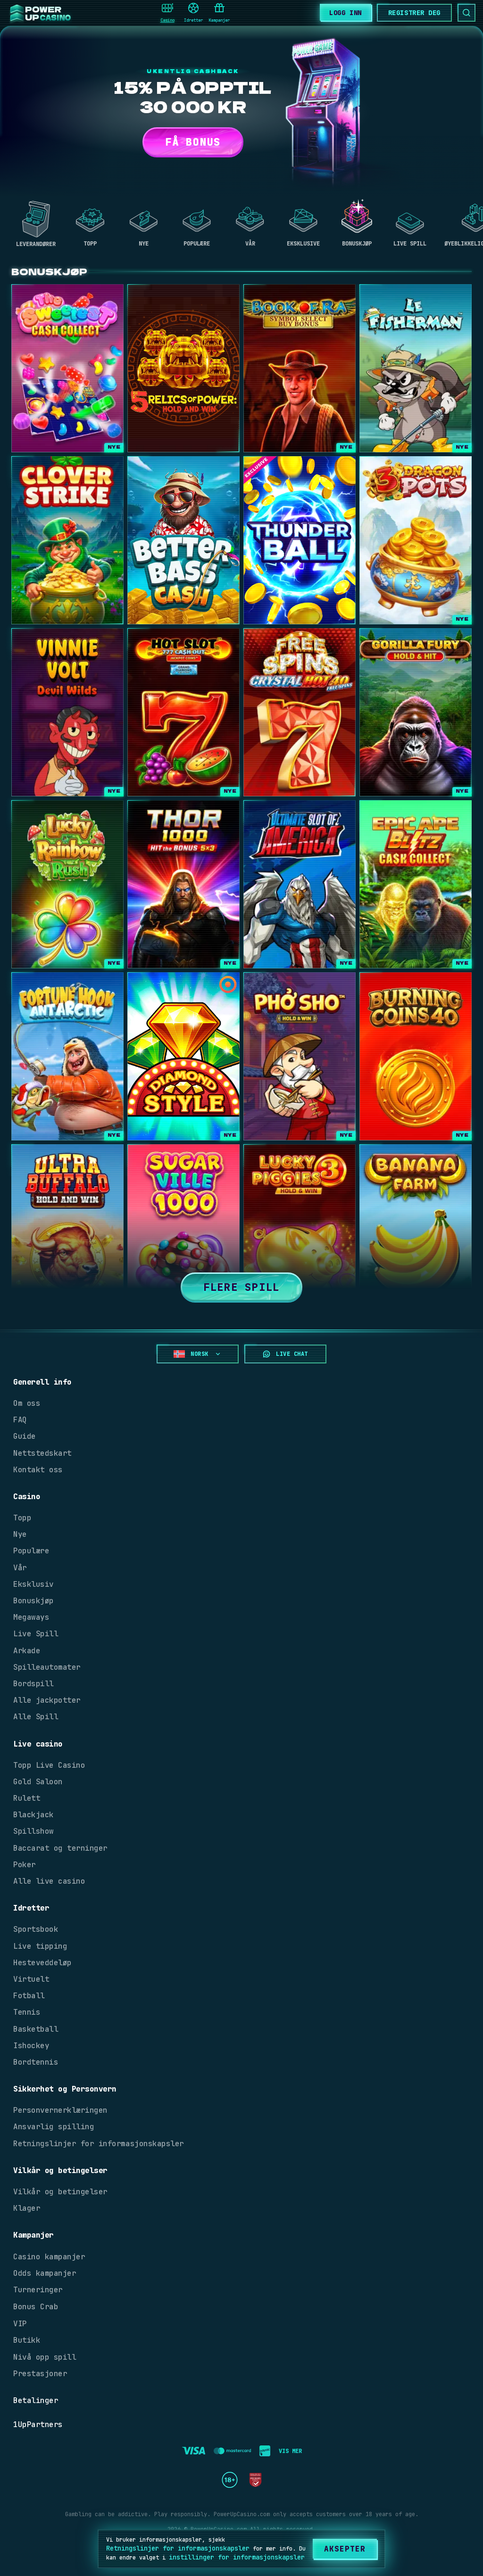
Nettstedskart (42, 1453)
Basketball (35, 2029)
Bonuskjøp (33, 1601)
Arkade (26, 1651)
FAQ (20, 1420)
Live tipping (40, 1946)
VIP (20, 2324)
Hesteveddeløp (42, 1963)
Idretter (193, 12)
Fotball (29, 1996)
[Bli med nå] (414, 13)
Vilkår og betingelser (60, 2192)
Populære (31, 1551)
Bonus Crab (35, 2307)
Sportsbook (35, 1929)
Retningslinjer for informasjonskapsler (98, 2144)
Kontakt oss (38, 1470)
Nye (20, 1534)
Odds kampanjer (44, 2273)
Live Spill (35, 1634)
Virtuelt (31, 1979)
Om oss (26, 1403)
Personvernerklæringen (60, 2110)
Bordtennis (35, 2062)
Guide (24, 1436)
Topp (22, 1518)
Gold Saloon (38, 1782)
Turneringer (38, 2290)
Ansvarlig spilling (53, 2127)
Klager (26, 2208)
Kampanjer (219, 12)
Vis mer (290, 2451)
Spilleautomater (47, 1667)
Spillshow (33, 1831)
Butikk (26, 2340)
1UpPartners (38, 2424)
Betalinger (35, 2400)
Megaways (31, 1617)
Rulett (26, 1798)
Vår (20, 1568)
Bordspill (33, 1684)
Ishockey (31, 2046)
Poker (24, 1865)
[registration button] (194, 2451)
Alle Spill (35, 1717)
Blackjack (33, 1815)
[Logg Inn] (345, 12)
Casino (167, 12)
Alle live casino (49, 1881)
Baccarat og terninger (60, 1848)
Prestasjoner (40, 2374)
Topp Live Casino (49, 1765)
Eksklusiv (33, 1584)
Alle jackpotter (47, 1700)
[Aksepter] (345, 2549)
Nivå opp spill (44, 2357)
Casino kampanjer (49, 2257)
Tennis (26, 2012)
